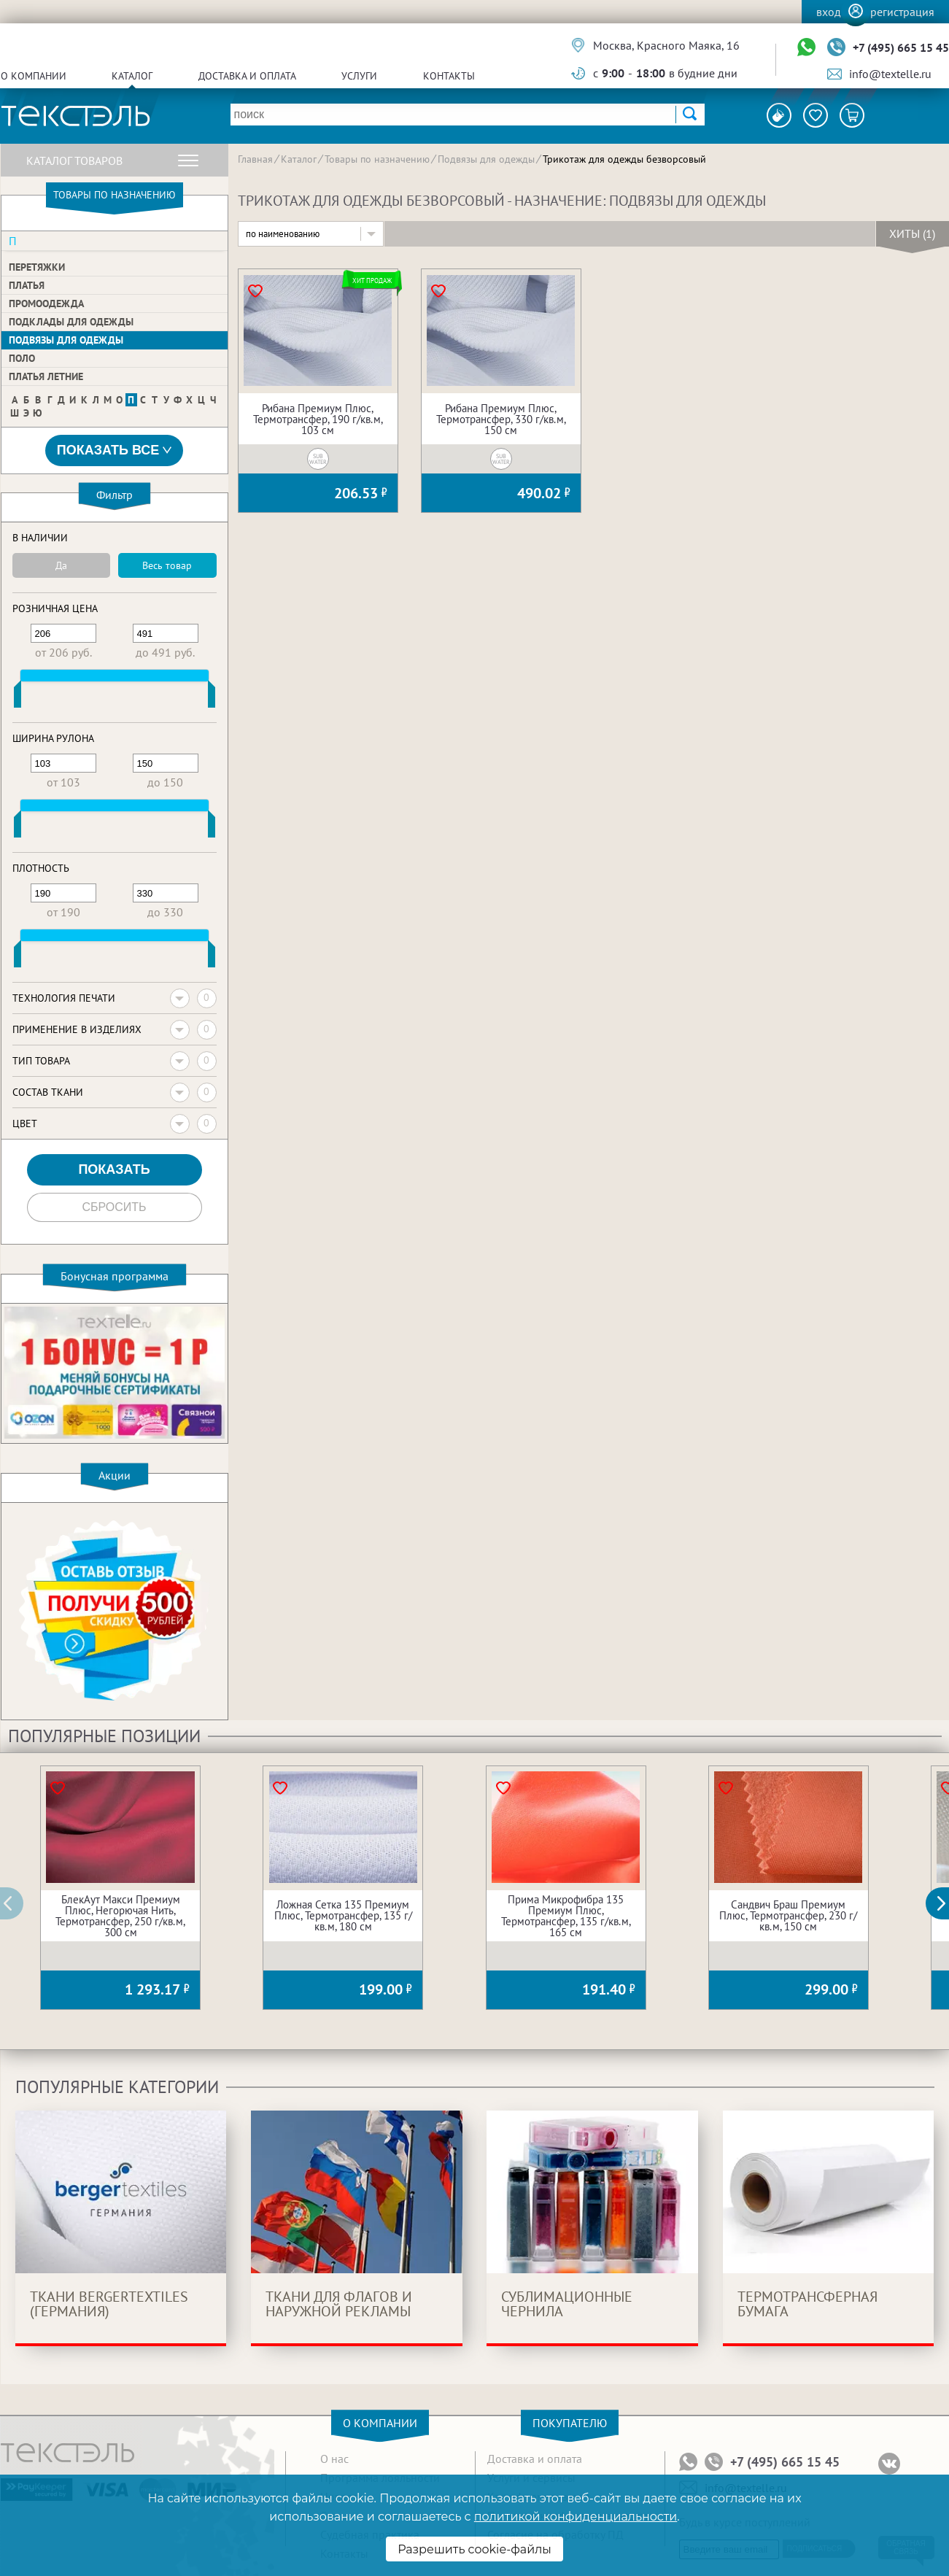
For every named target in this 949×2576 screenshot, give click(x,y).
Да (61, 565)
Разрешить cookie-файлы (474, 2549)
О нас (334, 2458)
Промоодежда (46, 303)
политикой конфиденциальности (575, 2516)
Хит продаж (372, 280)
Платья (26, 285)
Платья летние (46, 376)
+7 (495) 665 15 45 (901, 47)
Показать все (114, 450)
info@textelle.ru (890, 73)
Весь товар (167, 565)
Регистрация (902, 12)
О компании (33, 75)
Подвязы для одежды (66, 340)
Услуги (359, 75)
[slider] (17, 697)
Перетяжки (37, 267)
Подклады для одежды (71, 321)
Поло (22, 358)
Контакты (449, 75)
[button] (945, 1903)
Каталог (132, 75)
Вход (828, 12)
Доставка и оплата (247, 75)
